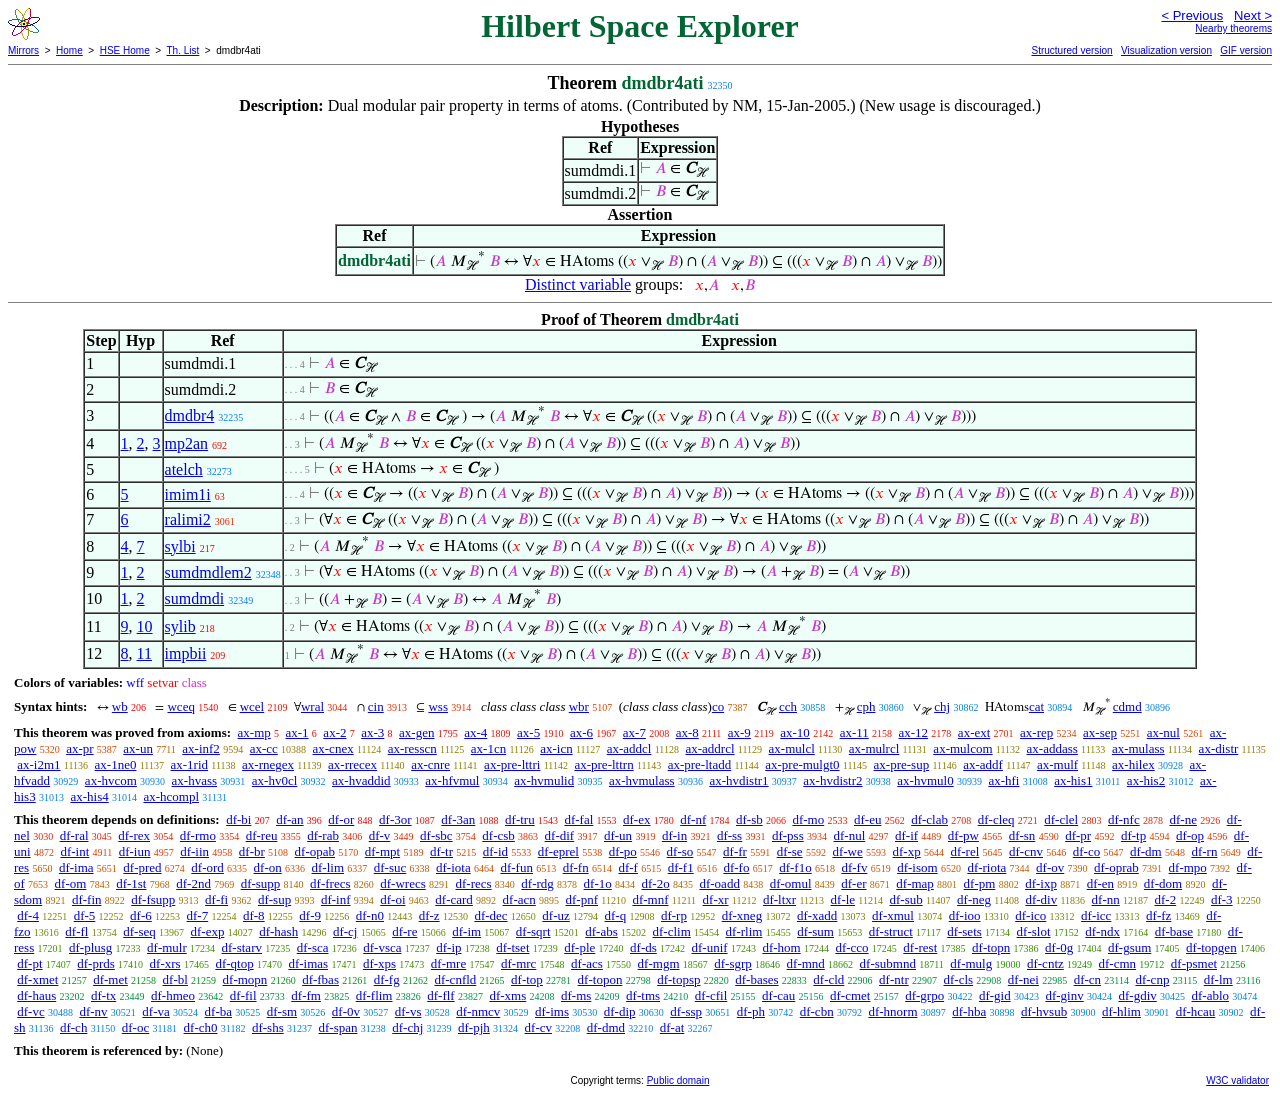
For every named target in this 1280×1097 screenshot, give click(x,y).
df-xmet (37, 979)
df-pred (142, 867)
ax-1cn (488, 748)
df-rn (1204, 851)
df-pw (963, 835)
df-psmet (1194, 963)
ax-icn (556, 748)
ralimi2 (188, 519)
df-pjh (474, 1027)
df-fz (1158, 915)
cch (788, 706)
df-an (289, 819)
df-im (466, 931)
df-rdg (537, 883)
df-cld (828, 979)
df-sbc (436, 835)
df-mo (808, 819)
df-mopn (245, 979)
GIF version (1246, 50)
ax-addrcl (709, 748)
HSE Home (125, 50)
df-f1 (681, 867)
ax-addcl (629, 748)
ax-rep (1036, 732)
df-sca (313, 947)
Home (69, 50)
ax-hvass (195, 780)
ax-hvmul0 (925, 780)
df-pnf (582, 899)
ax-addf (983, 764)
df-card (454, 899)
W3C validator (1237, 1080)
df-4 (28, 915)
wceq (180, 706)
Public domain (678, 1080)
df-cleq (996, 819)
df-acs (587, 963)
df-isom (917, 867)
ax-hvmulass (642, 780)
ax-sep (1100, 732)
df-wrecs (402, 883)
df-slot (1034, 931)
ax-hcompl (171, 796)
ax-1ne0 (116, 764)
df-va (155, 1011)
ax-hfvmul (452, 780)
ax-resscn (412, 748)
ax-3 (372, 732)
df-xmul (893, 915)
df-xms (507, 995)
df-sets (964, 931)
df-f (628, 867)
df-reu (262, 835)
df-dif (560, 835)
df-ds (643, 947)
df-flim (374, 995)
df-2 (1166, 899)
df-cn (1087, 979)
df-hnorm (892, 1011)
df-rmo (198, 835)
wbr (579, 706)
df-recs (474, 883)
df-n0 (370, 915)
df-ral (74, 835)
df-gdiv (1137, 995)
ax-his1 (1073, 780)
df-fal (578, 819)
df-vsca (382, 947)
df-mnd (806, 963)
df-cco (851, 947)
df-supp (261, 883)
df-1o (598, 883)
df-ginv (1064, 995)
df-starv (242, 947)
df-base (1174, 931)
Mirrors (23, 50)
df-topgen (1211, 947)
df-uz (555, 915)
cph (866, 706)
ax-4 (475, 732)
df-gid (995, 995)
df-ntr (894, 979)
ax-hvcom (111, 780)
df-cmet (850, 995)
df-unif (710, 947)
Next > (1253, 15)
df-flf (440, 995)
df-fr (735, 851)
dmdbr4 (190, 415)
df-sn (1022, 835)
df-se (790, 851)
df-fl (76, 931)
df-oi (392, 899)
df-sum (815, 931)
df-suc (390, 867)
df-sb (749, 819)
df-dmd (606, 1027)
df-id (495, 851)
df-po (623, 851)
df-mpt (382, 851)
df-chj (407, 1027)
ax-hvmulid (544, 780)
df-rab (323, 835)
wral (312, 706)
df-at (672, 1027)
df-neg (974, 899)
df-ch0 (201, 1027)
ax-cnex (333, 748)
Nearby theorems (1233, 28)
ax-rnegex (268, 764)
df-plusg (90, 947)
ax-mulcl (792, 748)
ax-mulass (1138, 748)
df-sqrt (533, 931)
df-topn (991, 947)
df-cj (345, 931)
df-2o (656, 883)
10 (145, 626)
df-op (1190, 835)
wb (120, 706)
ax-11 (854, 732)
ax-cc (264, 748)
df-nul (849, 835)
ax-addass (1052, 748)
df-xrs (165, 963)
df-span (337, 1027)
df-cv (538, 1027)
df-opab (315, 851)
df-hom (781, 947)
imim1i (188, 494)
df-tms (643, 995)
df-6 (141, 915)
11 (144, 653)
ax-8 (687, 732)
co (718, 706)
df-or (341, 819)
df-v (380, 835)
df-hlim (1121, 1011)
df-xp (906, 851)
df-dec (490, 915)
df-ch (73, 1027)
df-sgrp (733, 963)
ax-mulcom (962, 748)
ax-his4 (89, 796)
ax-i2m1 (38, 764)
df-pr (1078, 835)
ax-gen (416, 732)
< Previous (1192, 15)
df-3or (395, 819)
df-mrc (518, 963)
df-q (616, 915)
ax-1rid (189, 764)
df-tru (520, 819)
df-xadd (817, 915)
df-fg (387, 979)
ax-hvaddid (361, 780)
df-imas (308, 963)
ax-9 (739, 732)
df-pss (788, 835)
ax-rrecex (352, 764)
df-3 (1222, 899)
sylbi (180, 546)
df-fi (216, 899)
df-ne (1182, 819)
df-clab (929, 819)
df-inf (336, 899)
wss (438, 706)
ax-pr (79, 748)
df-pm (980, 883)
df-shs (268, 1027)
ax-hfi (1003, 780)
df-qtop (234, 963)
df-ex (636, 819)
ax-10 (795, 732)
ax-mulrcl (874, 748)
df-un (618, 835)
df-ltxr (779, 899)
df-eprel (558, 851)
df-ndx (1102, 931)
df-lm (1218, 979)
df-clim (672, 931)
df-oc (135, 1027)
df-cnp (1152, 979)
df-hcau (1196, 1011)
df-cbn (817, 1011)
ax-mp (254, 732)
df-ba (218, 1011)
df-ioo (965, 915)
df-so (680, 851)
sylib (180, 626)
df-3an (458, 819)
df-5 (85, 915)
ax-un (138, 748)
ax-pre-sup (902, 764)
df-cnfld (455, 979)
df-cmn (1118, 963)
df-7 (198, 915)
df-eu (867, 819)
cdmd (1127, 706)
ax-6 (581, 732)
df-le (843, 899)
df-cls (958, 979)
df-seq (139, 931)
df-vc (30, 1011)
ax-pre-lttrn (603, 764)
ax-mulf (1057, 764)
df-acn (519, 899)
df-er (853, 883)
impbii (186, 653)
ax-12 (914, 732)
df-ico (1030, 915)
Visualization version (1166, 50)
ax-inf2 (201, 748)
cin (376, 706)
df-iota (453, 867)
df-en (1100, 883)
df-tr (441, 851)
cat (1036, 706)
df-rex (134, 835)
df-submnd (888, 963)
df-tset (512, 947)
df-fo (736, 867)
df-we (847, 851)
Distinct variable (578, 284)
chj (942, 706)
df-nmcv (478, 1011)
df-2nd (193, 883)
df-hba (969, 1011)
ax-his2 (1146, 780)
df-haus (36, 995)
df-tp (1133, 835)
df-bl (175, 979)
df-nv (93, 1011)
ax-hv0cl (274, 780)
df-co (1086, 851)
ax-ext (974, 732)
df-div (1041, 899)
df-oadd (719, 883)
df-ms (576, 995)
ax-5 (528, 732)
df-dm (1146, 851)
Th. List (183, 50)
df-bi (238, 819)
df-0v (346, 1011)
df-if (906, 835)
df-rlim (744, 931)
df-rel (964, 851)
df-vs (408, 1011)
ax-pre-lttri (512, 764)
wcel (252, 706)
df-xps (379, 963)
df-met (110, 979)
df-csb (498, 835)
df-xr (716, 899)
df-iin (194, 851)
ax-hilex (1133, 764)
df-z (429, 915)
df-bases (756, 979)
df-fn (576, 867)
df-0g (1059, 947)
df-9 (310, 915)
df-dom (1163, 883)
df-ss (729, 835)
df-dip (620, 1011)
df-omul (791, 883)
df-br (252, 851)
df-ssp (686, 1011)
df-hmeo (173, 995)
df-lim (328, 867)
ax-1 (297, 732)
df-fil (243, 995)
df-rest (920, 947)
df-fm (306, 995)
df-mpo (1188, 867)
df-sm (282, 1011)
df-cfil (711, 995)
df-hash (278, 931)
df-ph (751, 1011)
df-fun (516, 867)
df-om (71, 883)
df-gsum (1129, 947)
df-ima (76, 867)
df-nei (1023, 979)
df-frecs (330, 883)
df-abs (601, 931)
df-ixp (1041, 883)
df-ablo (1211, 995)
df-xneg (742, 915)
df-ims (552, 1011)
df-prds (96, 963)
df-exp (207, 931)
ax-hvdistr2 (832, 780)
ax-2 (334, 732)
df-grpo (924, 995)
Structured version (1071, 50)
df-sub (905, 899)
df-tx (103, 995)
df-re (404, 931)
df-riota (986, 867)
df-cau (778, 995)
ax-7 (634, 732)
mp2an (187, 443)
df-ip (448, 947)
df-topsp (678, 979)
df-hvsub (1044, 1011)
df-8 (254, 915)
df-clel (1061, 819)
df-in (674, 835)
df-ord (207, 867)
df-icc (1096, 915)
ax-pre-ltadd (700, 764)
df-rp (674, 915)
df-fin (87, 899)
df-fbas (320, 979)
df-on (268, 867)
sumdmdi (195, 598)
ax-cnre (430, 764)
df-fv (854, 867)
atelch (184, 469)
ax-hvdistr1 (738, 780)
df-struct (891, 931)
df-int (74, 851)
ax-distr (1219, 748)
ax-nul (1163, 732)
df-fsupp (153, 899)
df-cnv (1026, 851)
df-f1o (795, 867)
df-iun (135, 851)
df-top (527, 979)
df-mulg (971, 963)
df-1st (131, 883)
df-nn (1106, 899)
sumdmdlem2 (208, 572)
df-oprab (1116, 867)
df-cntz (1045, 963)
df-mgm (659, 963)
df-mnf (650, 899)
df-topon (600, 979)
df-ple (579, 947)
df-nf (693, 819)
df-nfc (1124, 819)
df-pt (29, 963)
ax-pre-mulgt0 (802, 764)
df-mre (448, 963)
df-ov (1050, 867)
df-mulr (167, 947)
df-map (915, 883)
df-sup (274, 899)
